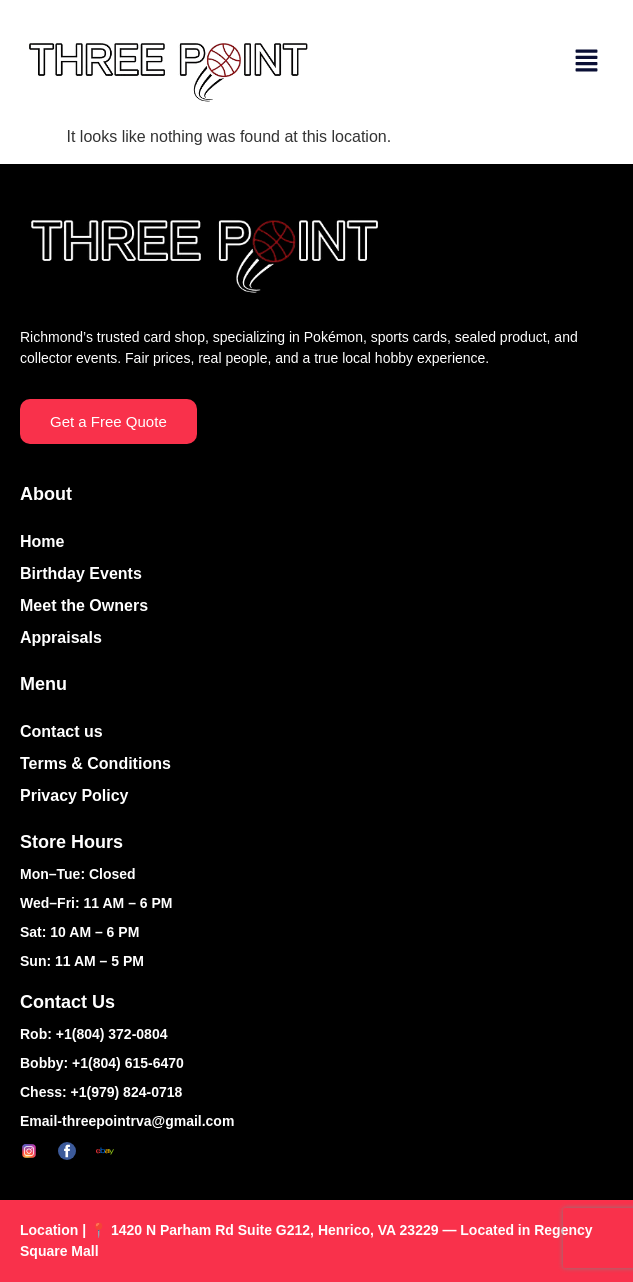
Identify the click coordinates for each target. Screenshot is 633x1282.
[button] (587, 62)
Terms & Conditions (95, 763)
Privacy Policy (74, 795)
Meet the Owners (84, 605)
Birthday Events (81, 573)
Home (42, 541)
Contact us (61, 731)
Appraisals (61, 637)
